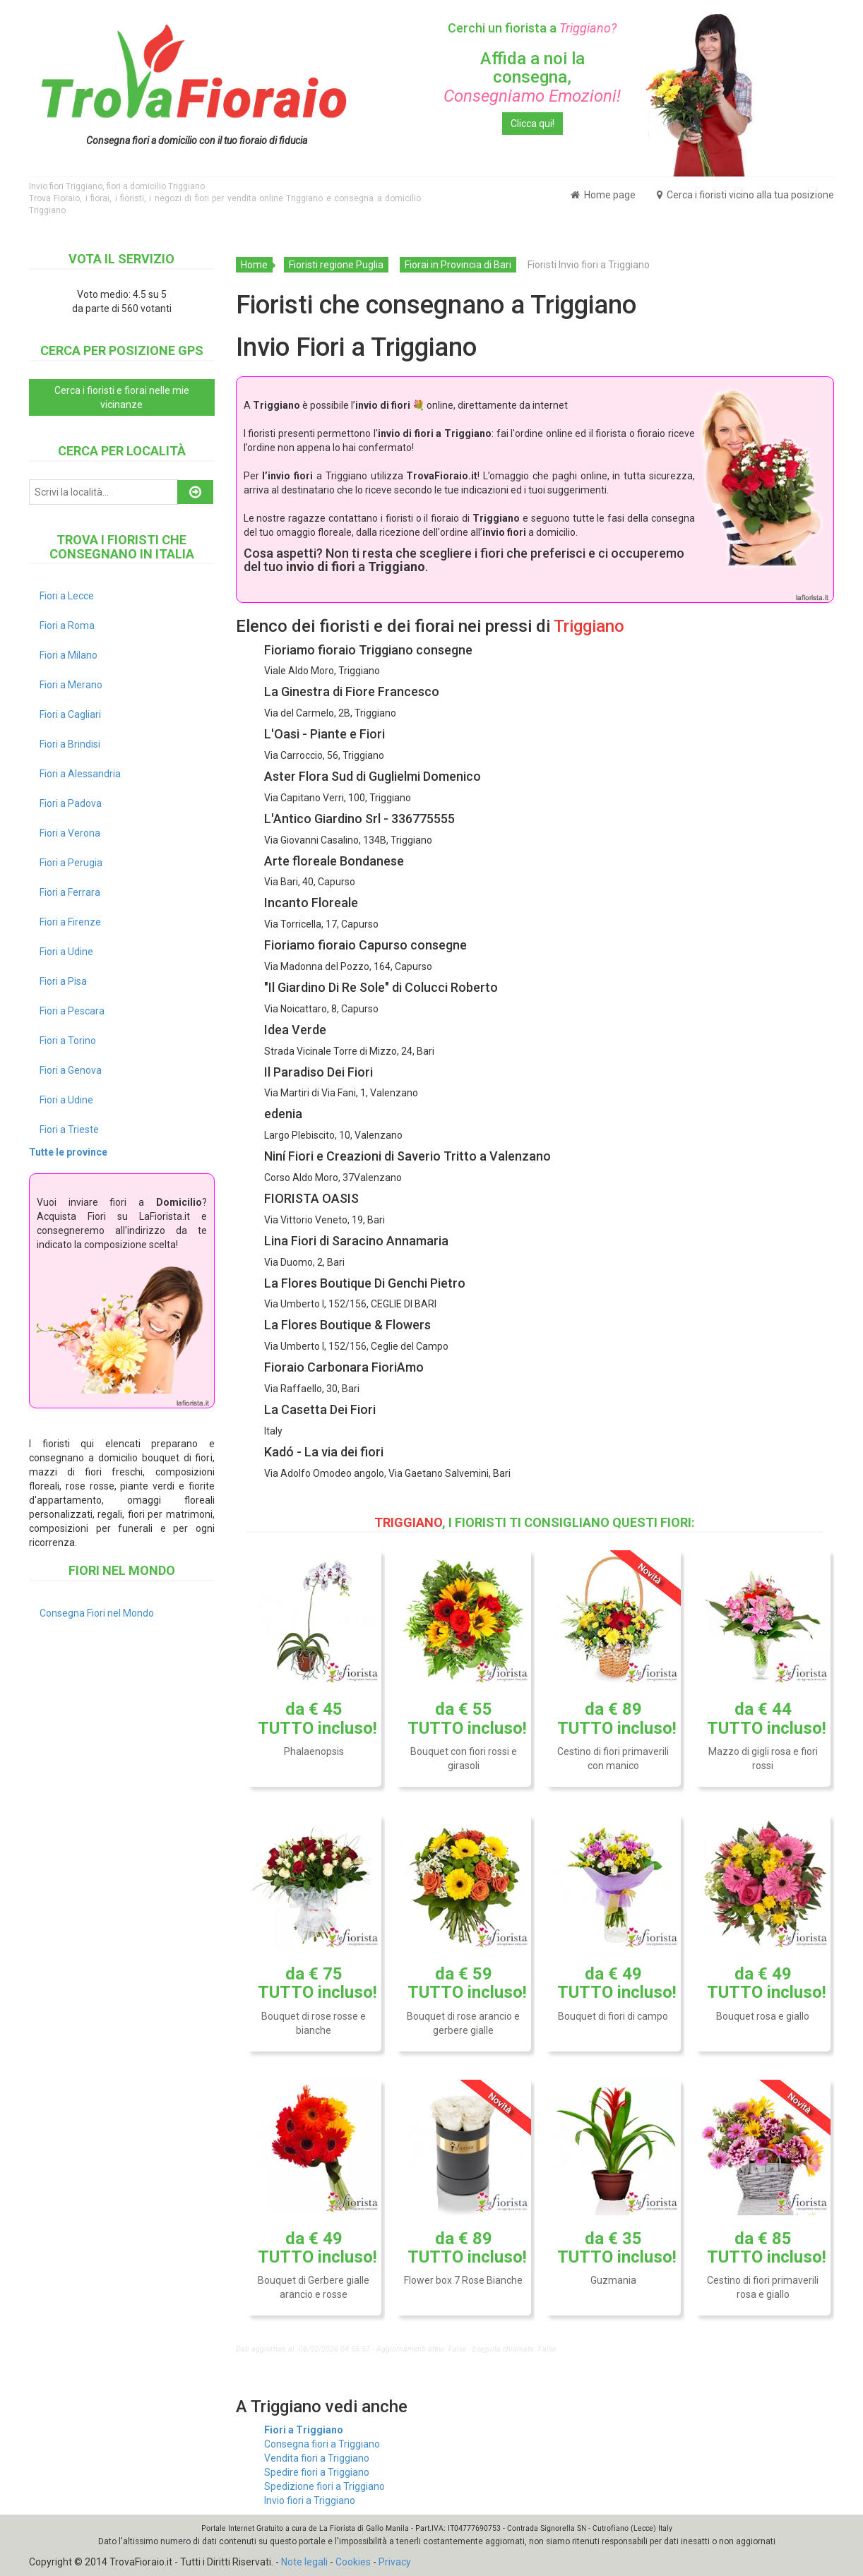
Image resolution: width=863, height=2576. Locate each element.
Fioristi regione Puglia (336, 264)
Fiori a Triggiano (303, 2430)
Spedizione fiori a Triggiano (324, 2486)
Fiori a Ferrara (70, 892)
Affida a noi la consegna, (532, 77)
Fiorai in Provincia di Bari (458, 264)
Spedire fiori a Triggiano (316, 2472)
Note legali (304, 2562)
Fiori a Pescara (72, 1011)
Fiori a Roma (67, 625)
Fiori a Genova (71, 1070)
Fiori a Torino (68, 1040)
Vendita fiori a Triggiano (316, 2458)
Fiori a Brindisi (70, 744)
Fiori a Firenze (70, 922)
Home (254, 264)
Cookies (353, 2562)
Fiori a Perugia (71, 862)
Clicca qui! (532, 123)
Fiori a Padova (71, 803)
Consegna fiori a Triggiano (322, 2444)
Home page (603, 194)
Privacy (395, 2562)
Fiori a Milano (68, 655)
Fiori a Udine (66, 951)
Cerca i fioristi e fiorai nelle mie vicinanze (121, 397)
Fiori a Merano (71, 684)
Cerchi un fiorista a (532, 27)
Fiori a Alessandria (80, 773)
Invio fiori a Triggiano (309, 2500)
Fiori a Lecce (67, 595)
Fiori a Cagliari (70, 714)
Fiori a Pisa (63, 981)
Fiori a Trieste (69, 1129)
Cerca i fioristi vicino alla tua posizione (745, 194)
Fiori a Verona (70, 833)
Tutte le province (68, 1152)
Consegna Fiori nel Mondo (97, 1613)
